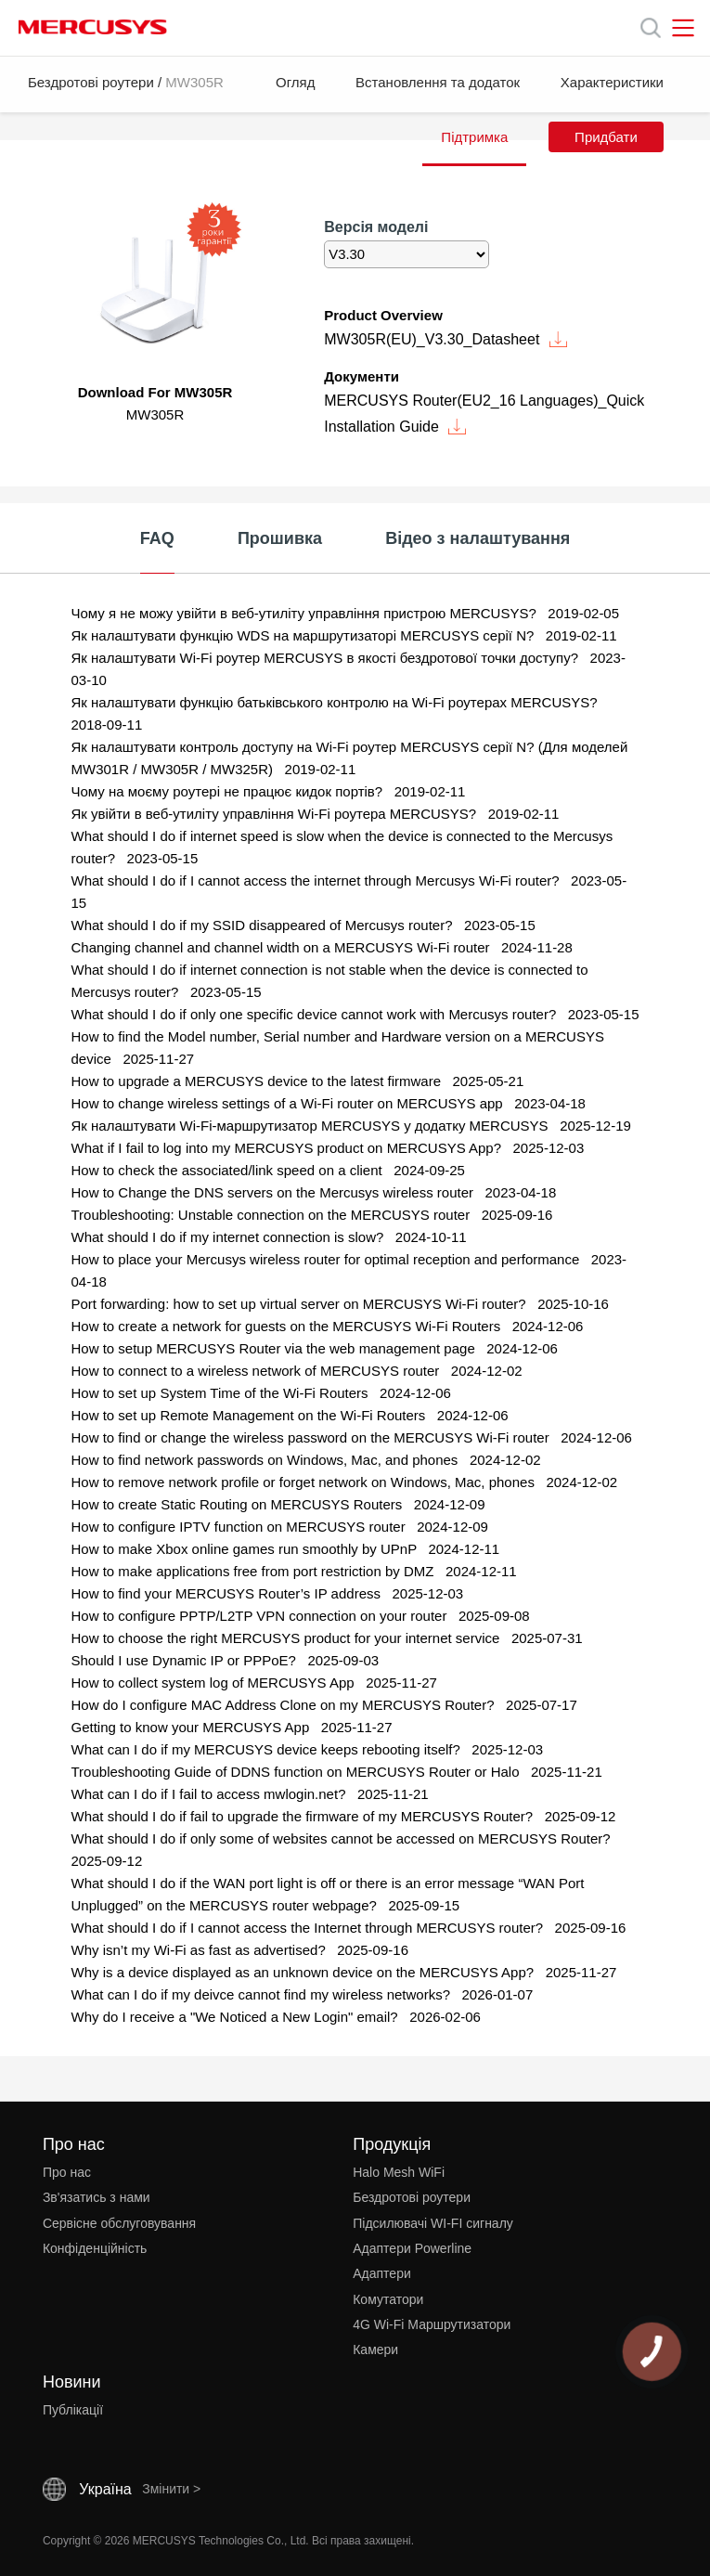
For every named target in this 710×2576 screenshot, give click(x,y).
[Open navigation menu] (683, 28)
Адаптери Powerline (412, 2248)
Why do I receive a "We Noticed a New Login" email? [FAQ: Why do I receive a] (236, 2017)
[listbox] (406, 254)
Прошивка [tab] (280, 538)
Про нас (67, 2172)
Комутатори (388, 2299)
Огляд (295, 82)
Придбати (606, 137)
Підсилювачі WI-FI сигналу (433, 2223)
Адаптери (382, 2273)
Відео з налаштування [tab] (477, 538)
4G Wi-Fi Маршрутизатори (431, 2324)
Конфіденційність (95, 2248)
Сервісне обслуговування (119, 2223)
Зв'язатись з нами (96, 2197)
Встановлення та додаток (437, 82)
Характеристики (612, 82)
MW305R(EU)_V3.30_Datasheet (445, 339)
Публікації (73, 2409)
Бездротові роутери (91, 82)
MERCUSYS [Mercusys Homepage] (93, 26)
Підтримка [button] (474, 137)
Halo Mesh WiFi (399, 2172)
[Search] (651, 28)
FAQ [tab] (157, 538)
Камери (375, 2349)
